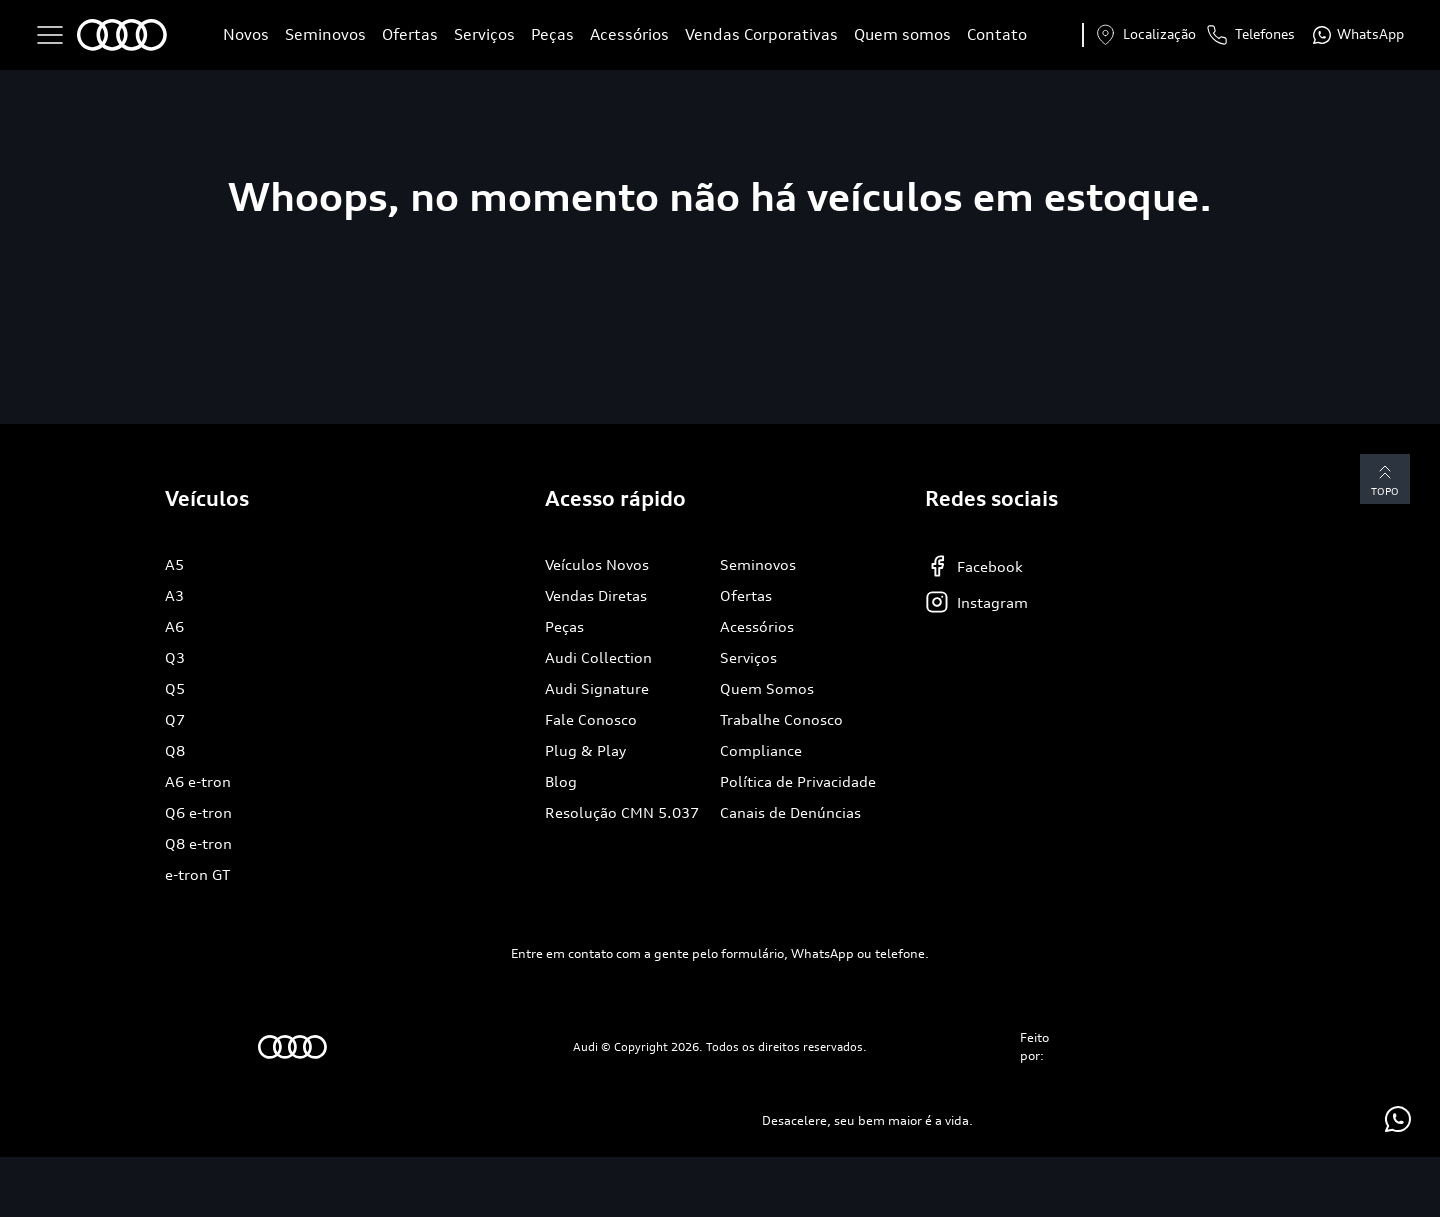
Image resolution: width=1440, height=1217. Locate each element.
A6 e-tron (198, 781)
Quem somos (902, 34)
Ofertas (410, 34)
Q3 (175, 657)
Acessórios (629, 34)
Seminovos (325, 34)
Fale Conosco (591, 719)
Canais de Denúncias (790, 812)
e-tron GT (197, 874)
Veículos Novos (597, 564)
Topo (1385, 478)
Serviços (484, 34)
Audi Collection (598, 657)
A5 (174, 564)
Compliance (761, 750)
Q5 (175, 688)
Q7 (175, 719)
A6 (174, 626)
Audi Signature (597, 688)
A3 (174, 595)
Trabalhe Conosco (781, 719)
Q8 (175, 750)
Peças (552, 34)
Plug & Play (585, 750)
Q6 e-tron (198, 812)
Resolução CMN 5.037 (622, 812)
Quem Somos (767, 688)
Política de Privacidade (798, 781)
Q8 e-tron (198, 843)
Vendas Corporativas (761, 34)
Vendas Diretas (596, 595)
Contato (997, 34)
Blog (561, 781)
